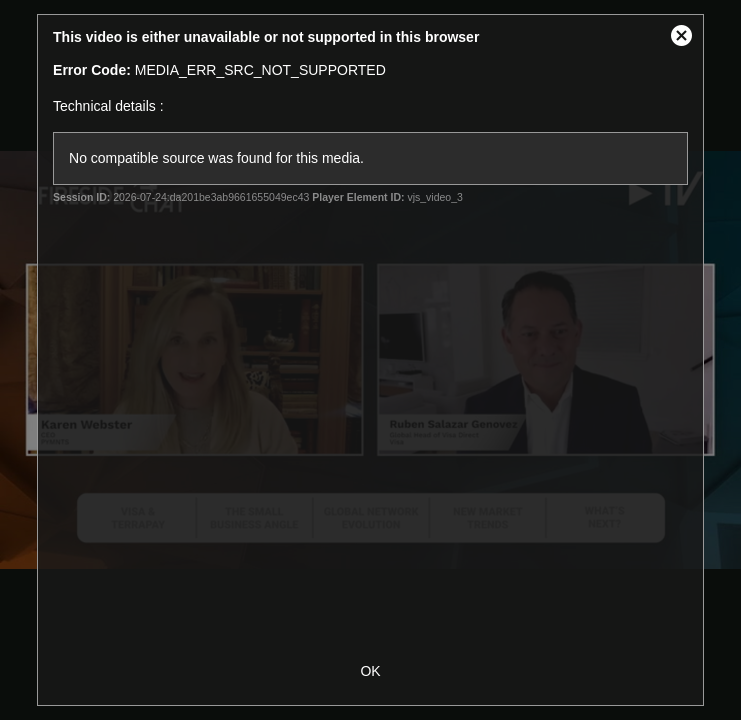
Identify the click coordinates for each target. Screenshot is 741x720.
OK (370, 671)
